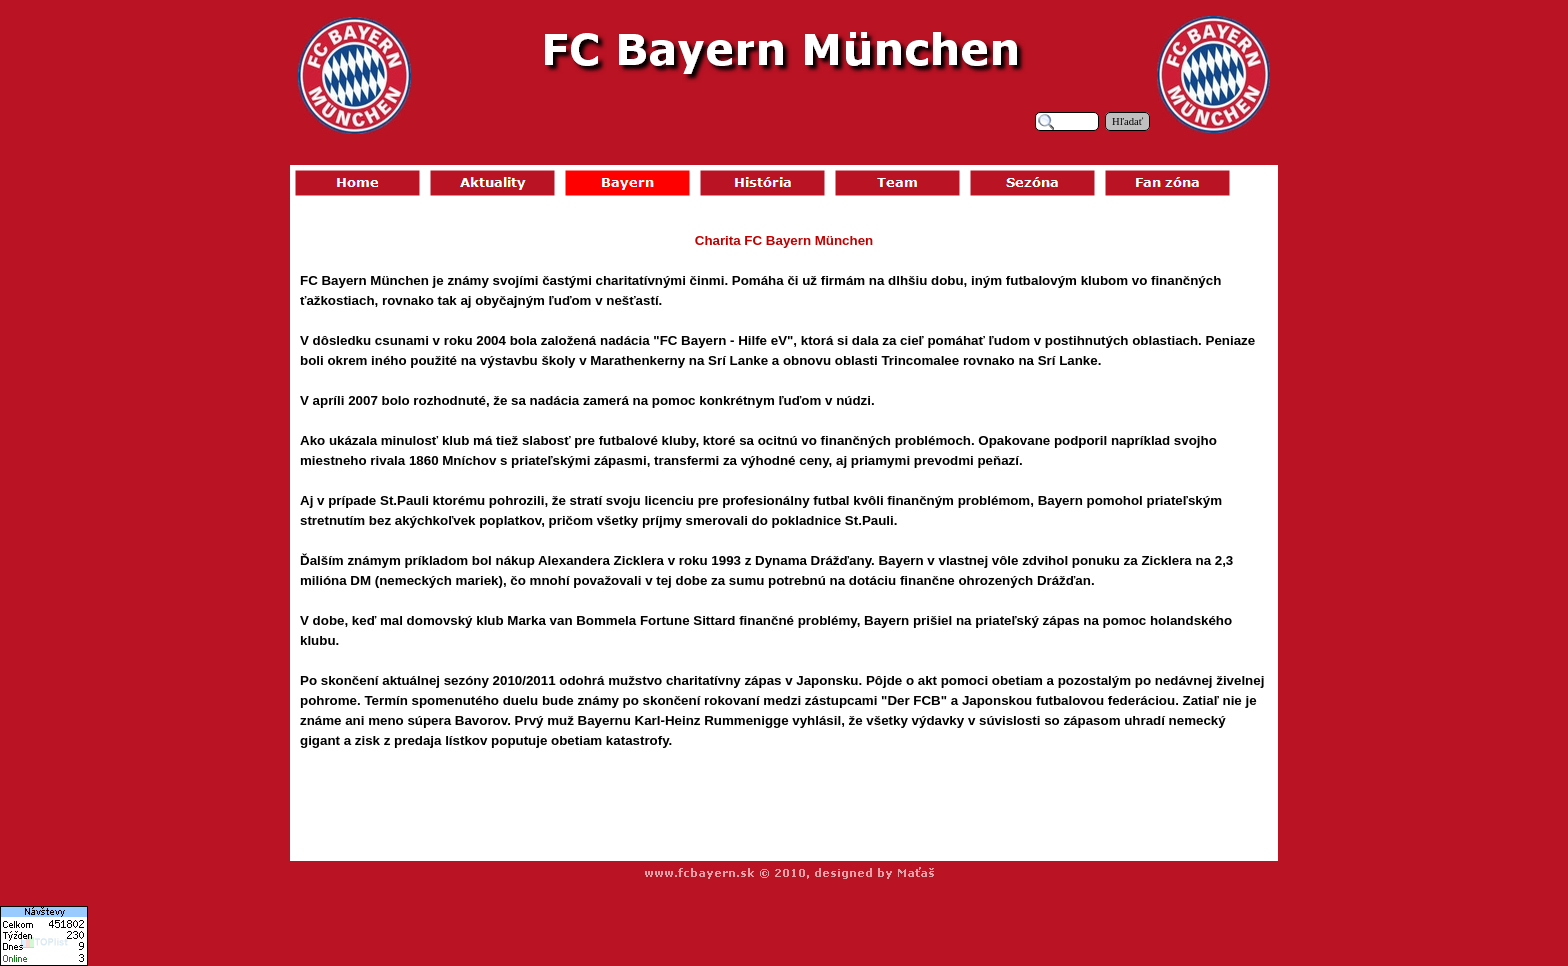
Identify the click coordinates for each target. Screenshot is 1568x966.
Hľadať (1127, 121)
